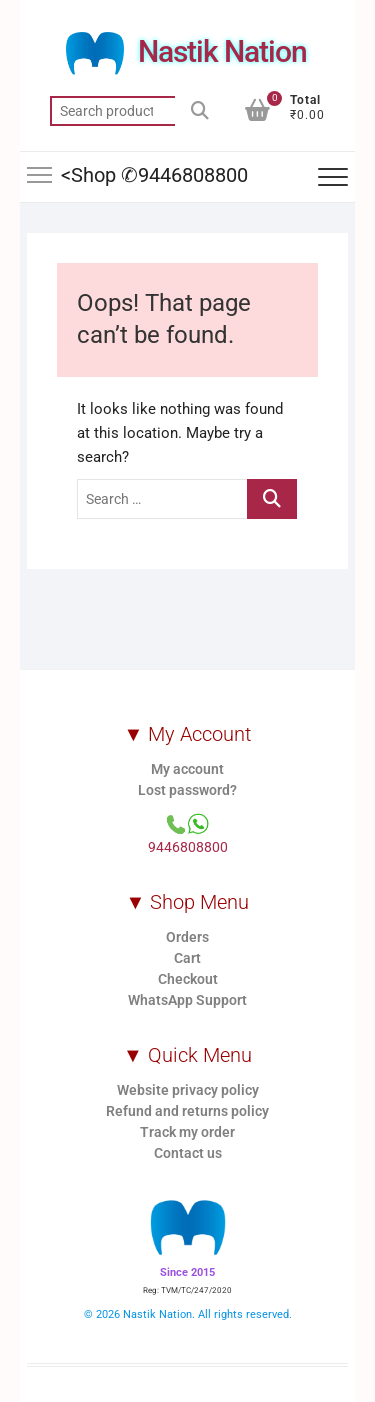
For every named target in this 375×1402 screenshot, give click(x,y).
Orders (187, 937)
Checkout (188, 979)
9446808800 (188, 847)
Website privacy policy (188, 1090)
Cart (187, 958)
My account (187, 769)
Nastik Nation (222, 51)
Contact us (188, 1153)
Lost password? (187, 790)
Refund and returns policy (187, 1111)
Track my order (187, 1132)
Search (200, 111)
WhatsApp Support (187, 1000)
